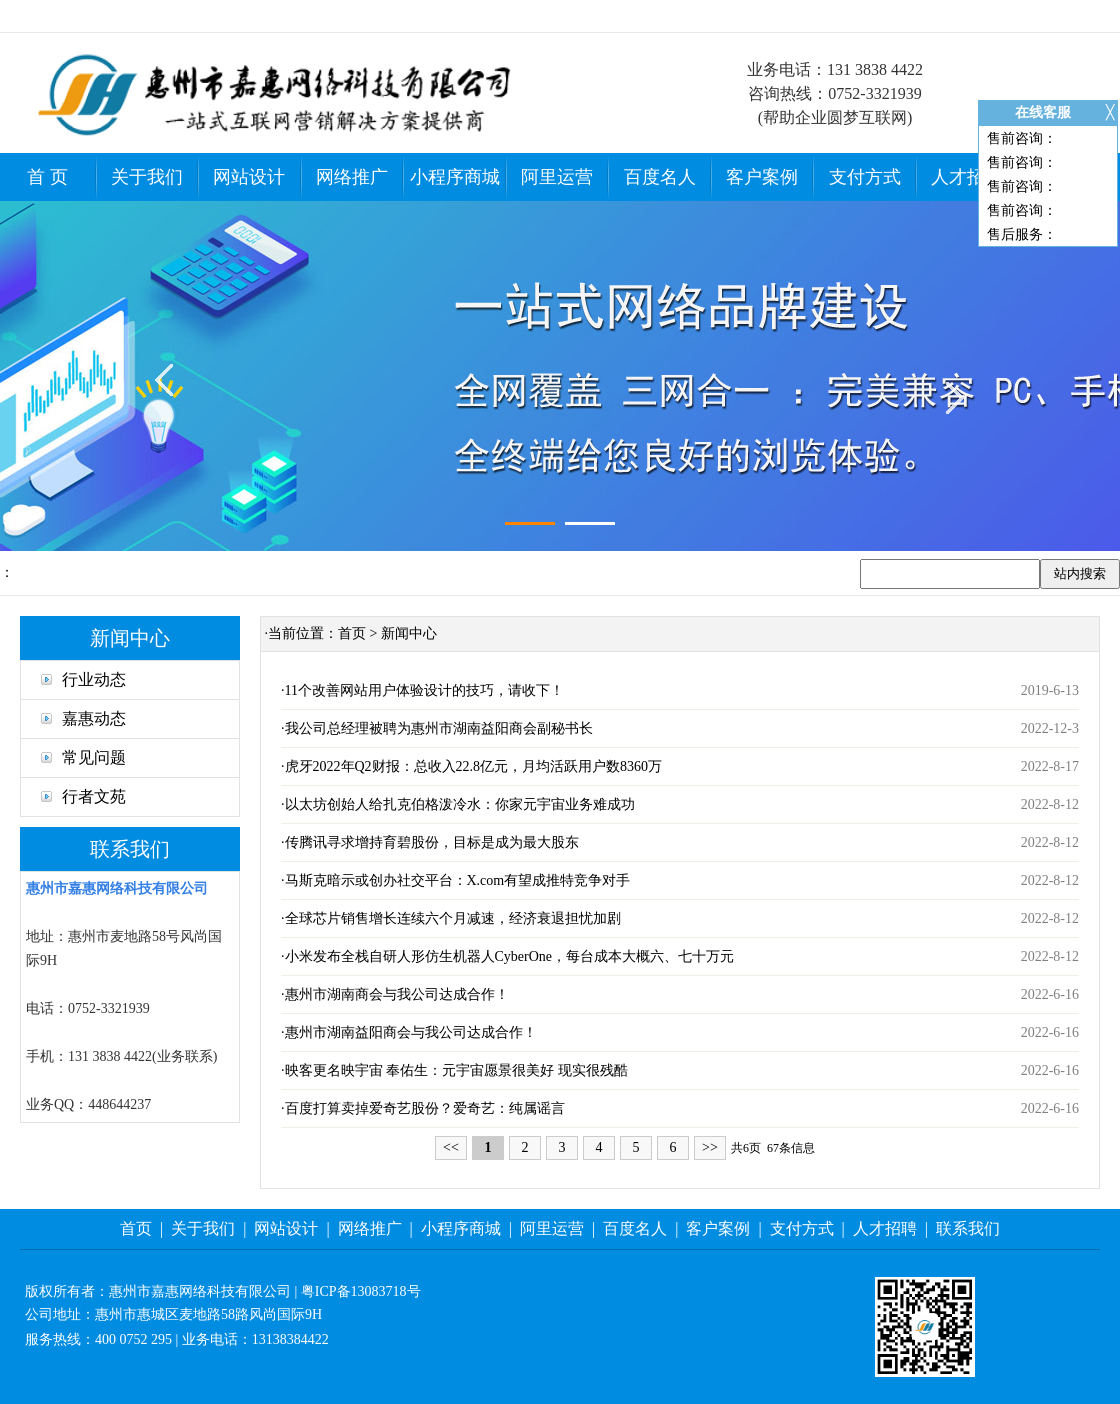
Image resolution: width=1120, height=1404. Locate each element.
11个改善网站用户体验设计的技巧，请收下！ (424, 690)
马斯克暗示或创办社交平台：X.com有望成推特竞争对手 (458, 880)
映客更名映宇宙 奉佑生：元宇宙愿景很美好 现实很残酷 (456, 1070)
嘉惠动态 (83, 718)
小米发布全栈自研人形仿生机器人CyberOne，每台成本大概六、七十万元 (510, 956)
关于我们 (147, 177)
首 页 (47, 177)
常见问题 (83, 757)
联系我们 (968, 1228)
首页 (352, 633)
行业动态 (83, 679)
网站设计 (249, 177)
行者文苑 (83, 796)
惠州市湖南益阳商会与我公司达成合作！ (411, 1032)
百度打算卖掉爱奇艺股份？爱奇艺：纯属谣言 (425, 1108)
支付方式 (865, 177)
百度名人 (660, 177)
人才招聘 (967, 177)
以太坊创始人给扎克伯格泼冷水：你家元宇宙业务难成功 (460, 804)
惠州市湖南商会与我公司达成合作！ (397, 994)
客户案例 (762, 177)
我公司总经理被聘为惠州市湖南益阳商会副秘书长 (439, 728)
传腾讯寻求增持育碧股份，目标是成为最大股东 (432, 842)
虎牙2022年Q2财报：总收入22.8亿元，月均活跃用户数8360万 (474, 766)
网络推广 (352, 177)
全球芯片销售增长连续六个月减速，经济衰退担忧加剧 (453, 918)
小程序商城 (455, 177)
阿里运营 (557, 177)
